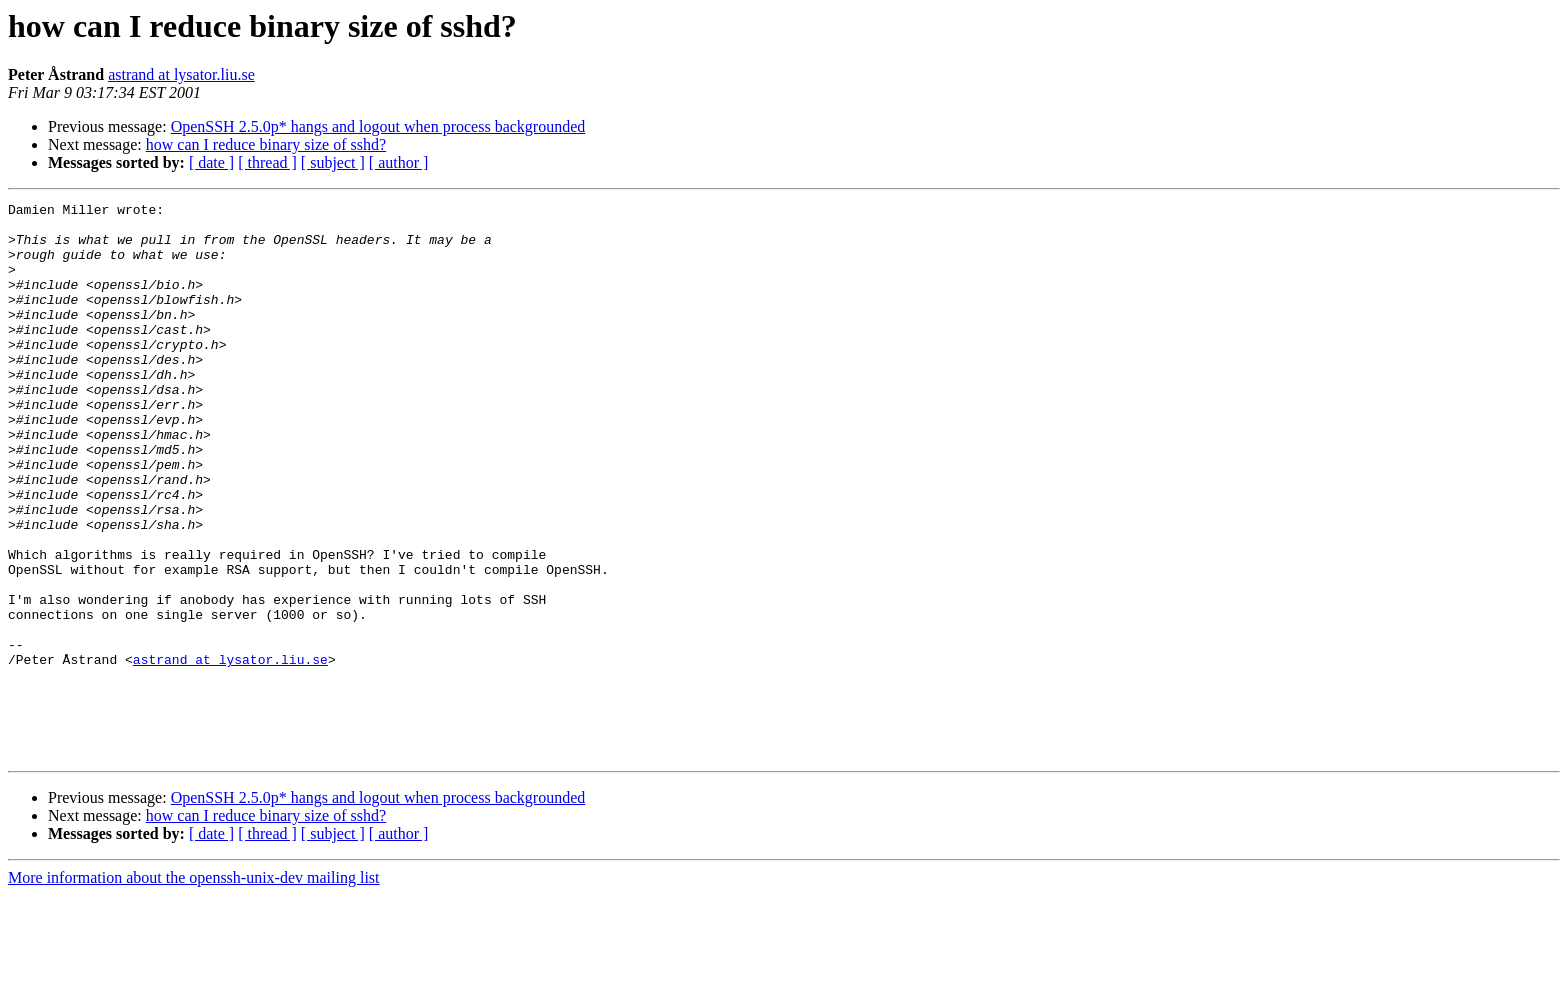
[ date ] (211, 162)
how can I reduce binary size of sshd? (266, 144)
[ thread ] (267, 162)
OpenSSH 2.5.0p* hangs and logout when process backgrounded (378, 126)
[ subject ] (333, 162)
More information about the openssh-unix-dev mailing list (194, 988)
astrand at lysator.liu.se (181, 74)
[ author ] (399, 162)
